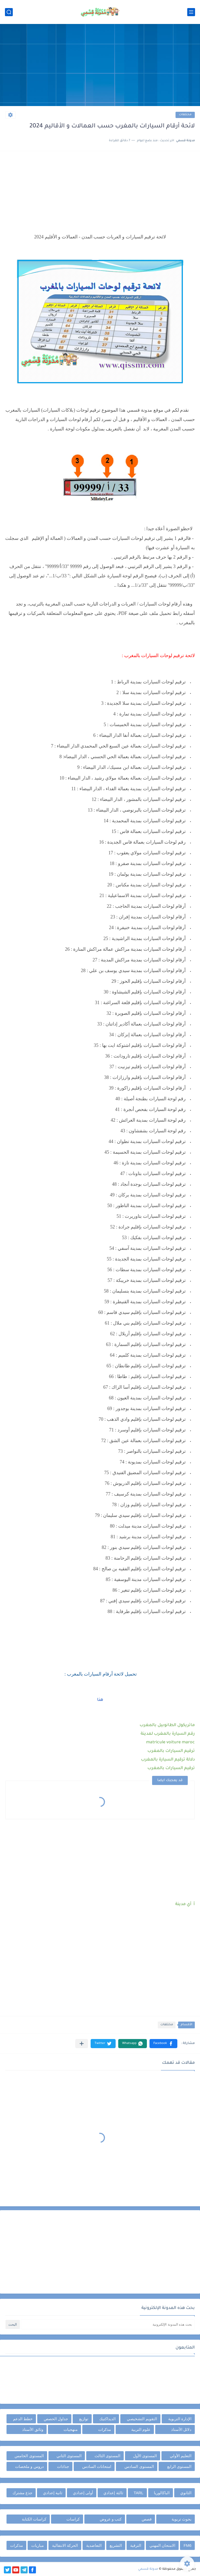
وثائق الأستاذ (32, 2429)
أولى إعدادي (83, 2493)
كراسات (73, 2519)
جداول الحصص (56, 2419)
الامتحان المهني (162, 2545)
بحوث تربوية (181, 2519)
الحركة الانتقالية (65, 2545)
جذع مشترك (22, 2493)
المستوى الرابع (179, 2466)
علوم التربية (141, 2429)
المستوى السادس (139, 2466)
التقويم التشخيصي (142, 2419)
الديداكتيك (107, 2419)
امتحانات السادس (96, 2466)
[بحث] (9, 12)
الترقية (135, 2545)
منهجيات (71, 2429)
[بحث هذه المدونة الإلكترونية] (108, 2324)
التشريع (116, 2545)
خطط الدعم (23, 2419)
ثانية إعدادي (52, 2493)
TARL (138, 2493)
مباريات (37, 2545)
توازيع (83, 2419)
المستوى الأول (145, 2456)
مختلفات (185, 114)
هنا (100, 1700)
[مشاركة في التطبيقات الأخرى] (81, 2043)
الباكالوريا (162, 2493)
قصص (147, 2519)
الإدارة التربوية (179, 2419)
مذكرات (104, 2429)
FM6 (187, 2545)
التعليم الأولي (180, 2456)
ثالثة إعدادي (113, 2493)
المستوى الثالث (107, 2456)
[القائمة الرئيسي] (191, 12)
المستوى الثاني (69, 2456)
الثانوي (185, 2493)
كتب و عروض (111, 2519)
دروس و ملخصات (29, 2466)
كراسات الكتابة (34, 2519)
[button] (163, 2043)
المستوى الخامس (29, 2456)
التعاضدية (94, 2545)
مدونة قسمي (148, 2569)
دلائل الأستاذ (181, 2429)
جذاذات (63, 2466)
